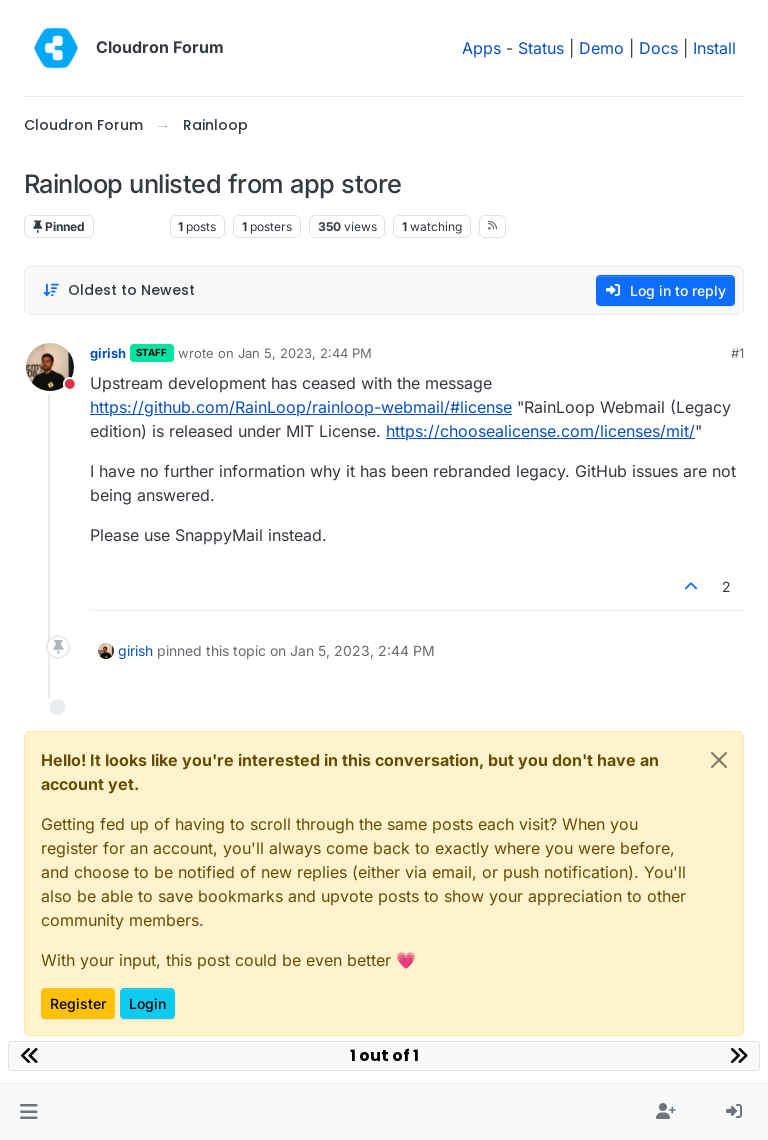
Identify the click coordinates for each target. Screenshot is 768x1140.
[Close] (719, 760)
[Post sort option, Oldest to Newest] (118, 290)
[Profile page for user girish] (50, 367)
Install (714, 48)
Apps (481, 48)
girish (108, 353)
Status (541, 48)
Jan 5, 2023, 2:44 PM (305, 353)
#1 (737, 353)
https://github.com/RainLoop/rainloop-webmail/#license (301, 407)
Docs (658, 48)
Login (147, 1003)
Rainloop (132, 226)
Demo (601, 48)
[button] (28, 1112)
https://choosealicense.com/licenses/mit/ (540, 431)
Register (78, 1003)
